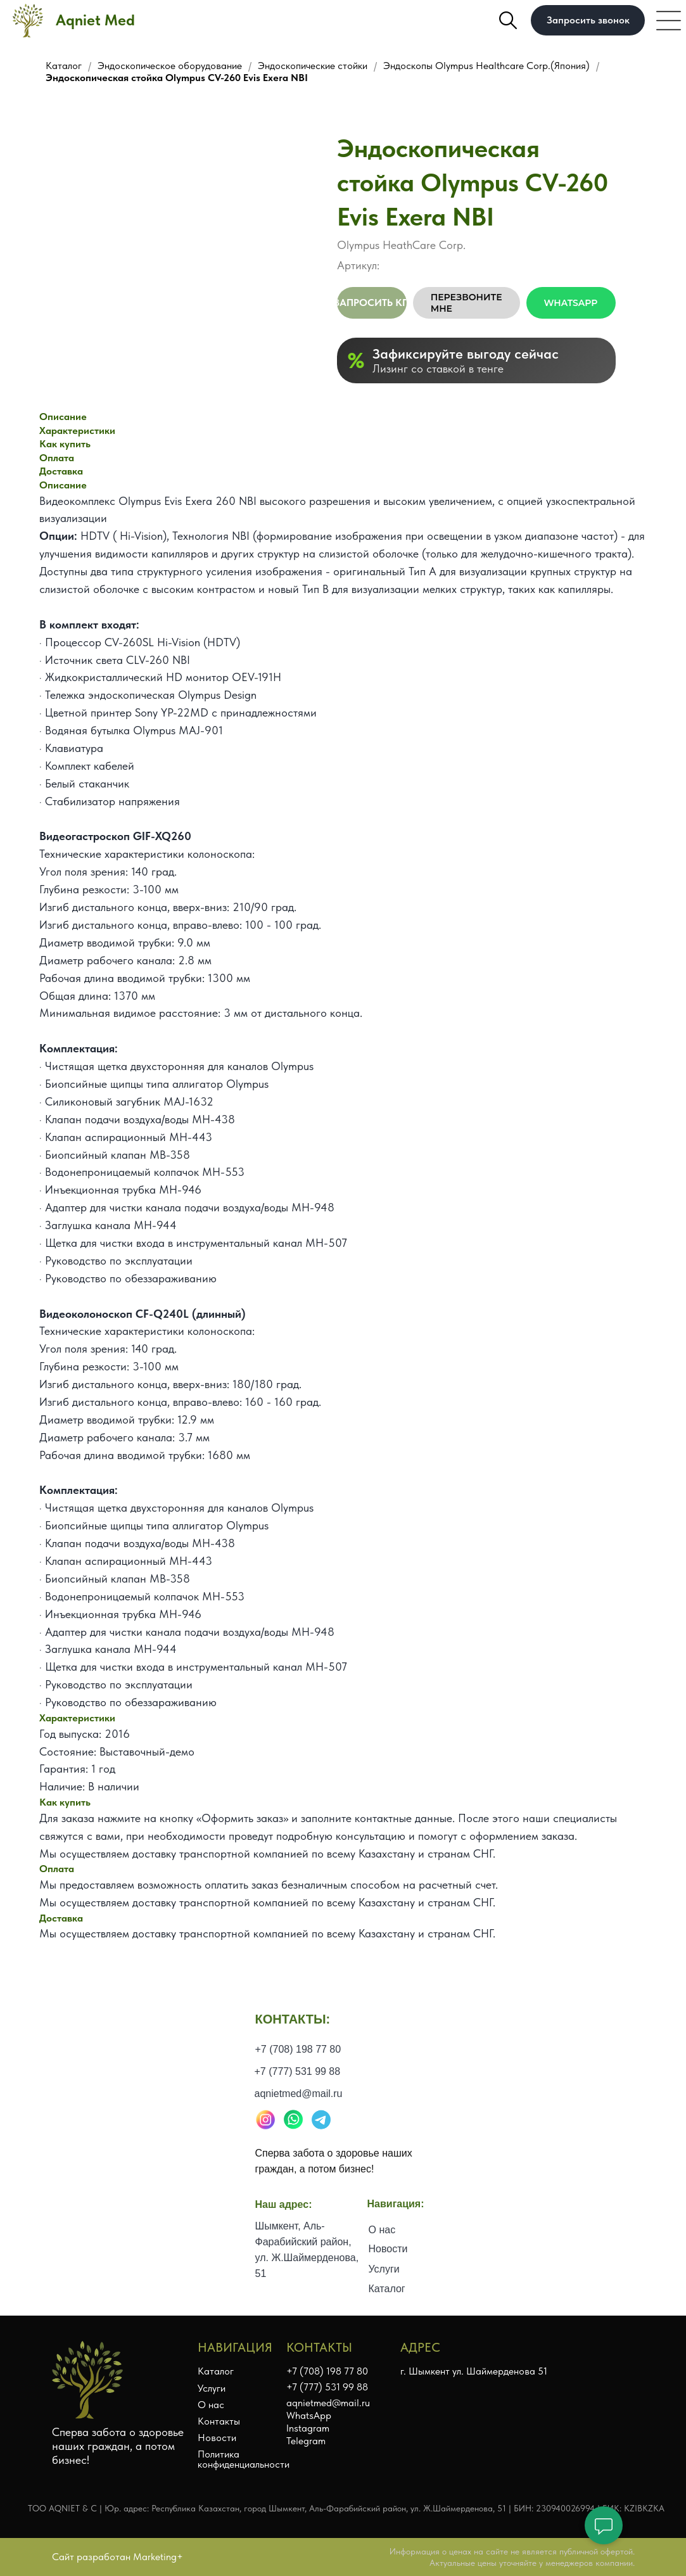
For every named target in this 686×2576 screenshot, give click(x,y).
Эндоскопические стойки (312, 66)
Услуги (384, 2290)
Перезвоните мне (466, 302)
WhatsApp (571, 303)
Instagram (307, 2428)
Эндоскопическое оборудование (170, 66)
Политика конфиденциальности (243, 2459)
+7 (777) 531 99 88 (298, 2093)
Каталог (64, 66)
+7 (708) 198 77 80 (298, 2070)
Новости (388, 2265)
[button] (588, 20)
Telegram (306, 2441)
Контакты (219, 2421)
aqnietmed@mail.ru (299, 2115)
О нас (382, 2251)
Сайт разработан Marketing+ (117, 2557)
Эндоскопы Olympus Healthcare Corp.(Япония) (486, 66)
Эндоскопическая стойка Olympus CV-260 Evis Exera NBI (177, 78)
